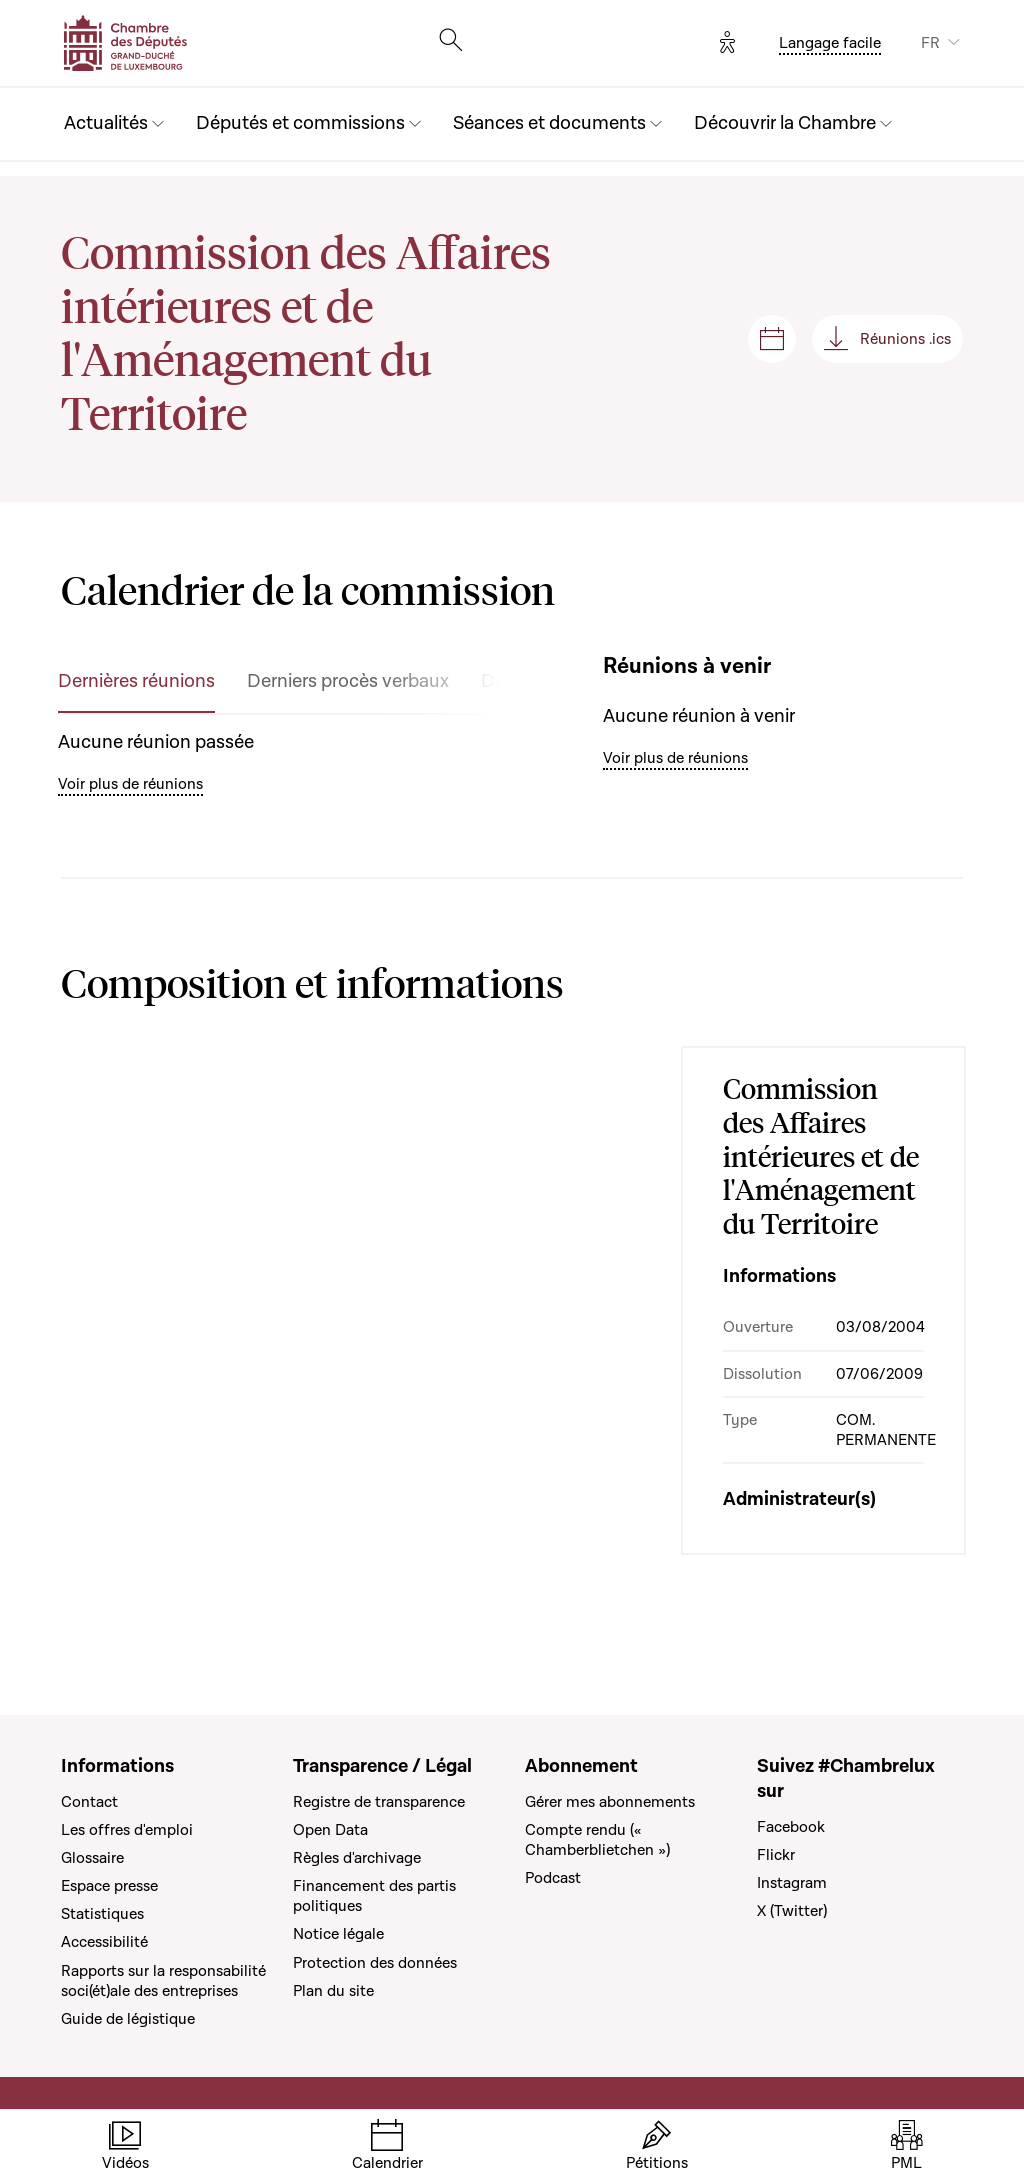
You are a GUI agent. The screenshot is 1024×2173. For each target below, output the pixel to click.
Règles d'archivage (357, 1858)
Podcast (553, 1878)
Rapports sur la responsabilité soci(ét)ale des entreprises (163, 1981)
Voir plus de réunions (130, 784)
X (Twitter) (792, 1911)
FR (930, 43)
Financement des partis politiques (374, 1896)
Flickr (776, 1855)
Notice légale (338, 1934)
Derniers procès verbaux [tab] (348, 681)
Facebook (791, 1827)
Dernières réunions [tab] (136, 681)
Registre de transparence (379, 1802)
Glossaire (92, 1858)
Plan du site (333, 1991)
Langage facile (830, 43)
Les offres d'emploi (127, 1830)
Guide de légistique (128, 2019)
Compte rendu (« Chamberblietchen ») (597, 1840)
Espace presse (109, 1886)
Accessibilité (104, 1942)
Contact (89, 1802)
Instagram (792, 1883)
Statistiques (102, 1914)
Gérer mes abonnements (610, 1802)
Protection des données (375, 1963)
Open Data (330, 1830)
